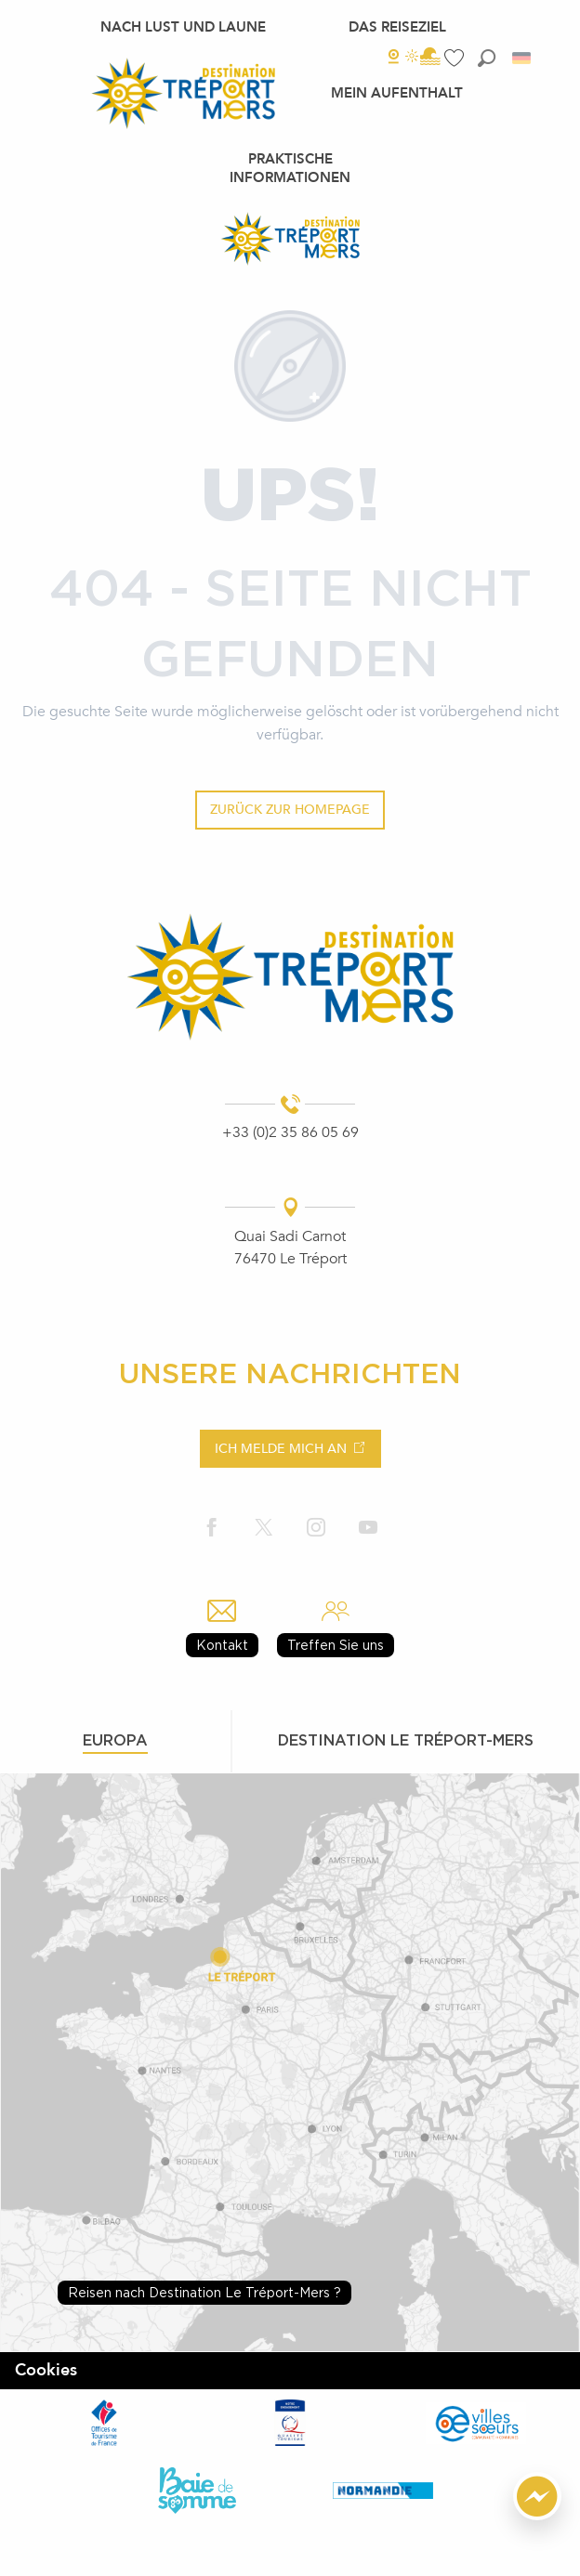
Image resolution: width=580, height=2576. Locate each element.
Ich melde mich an (281, 1449)
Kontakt (222, 1645)
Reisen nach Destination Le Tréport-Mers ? (204, 2292)
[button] (486, 58)
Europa (115, 1740)
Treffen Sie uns (335, 1645)
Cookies (46, 2370)
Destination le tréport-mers (406, 1740)
